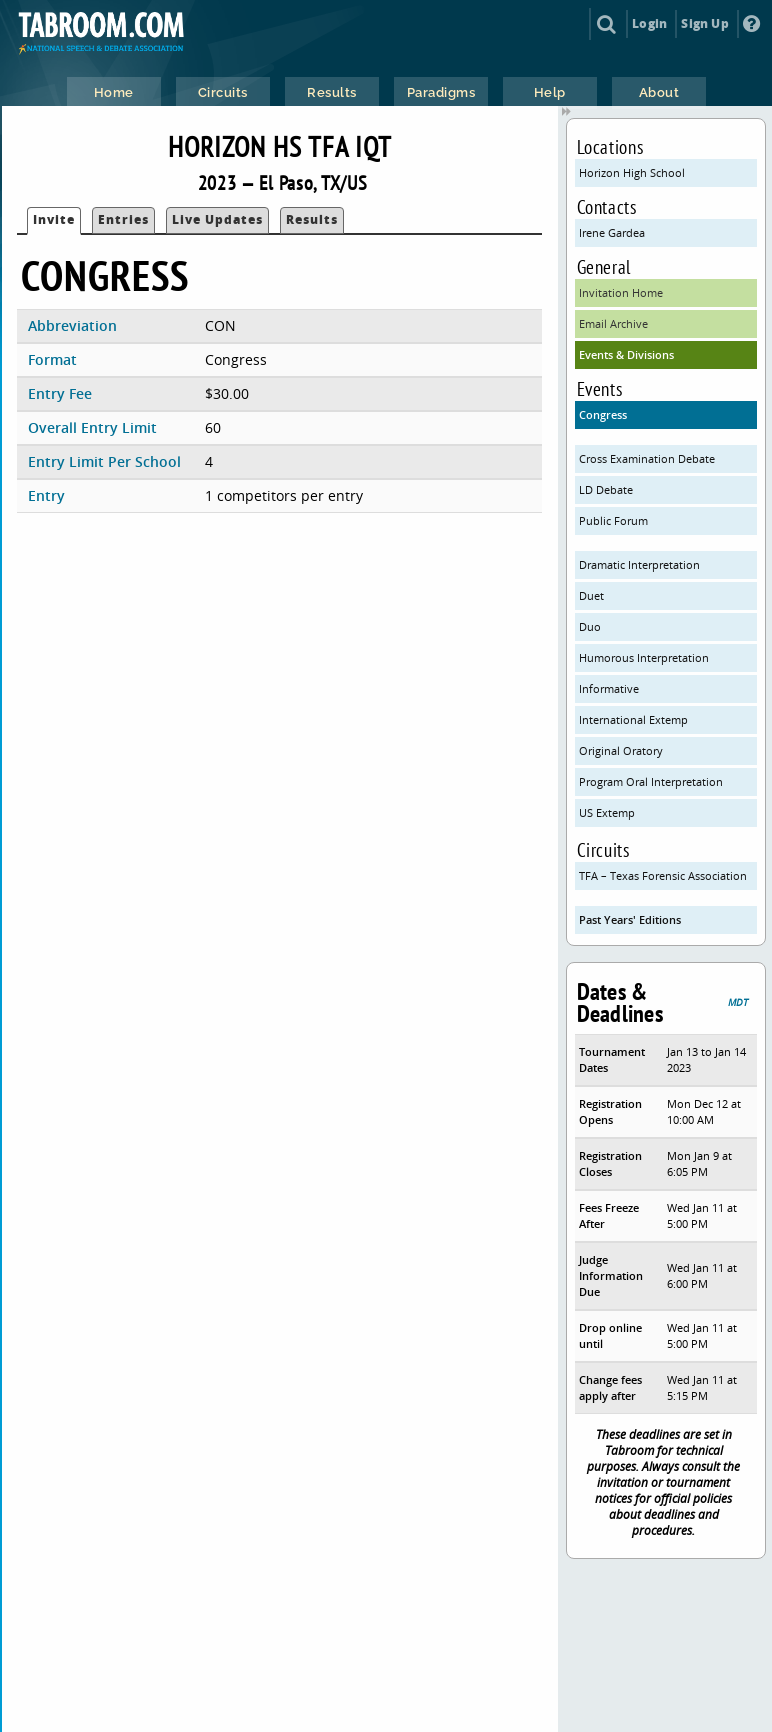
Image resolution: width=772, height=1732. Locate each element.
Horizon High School (632, 172)
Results (312, 219)
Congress (603, 414)
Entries (123, 219)
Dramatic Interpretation (639, 564)
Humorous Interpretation (644, 657)
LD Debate (606, 489)
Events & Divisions (626, 354)
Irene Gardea (612, 232)
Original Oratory (621, 750)
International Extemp (633, 719)
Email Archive (613, 323)
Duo (590, 626)
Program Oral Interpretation (651, 781)
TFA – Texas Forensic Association (663, 875)
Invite (54, 219)
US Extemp (607, 812)
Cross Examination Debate (647, 458)
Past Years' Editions (630, 919)
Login (649, 23)
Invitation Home (621, 292)
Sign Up (704, 23)
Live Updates (217, 219)
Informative (609, 688)
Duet (591, 595)
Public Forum (613, 520)
